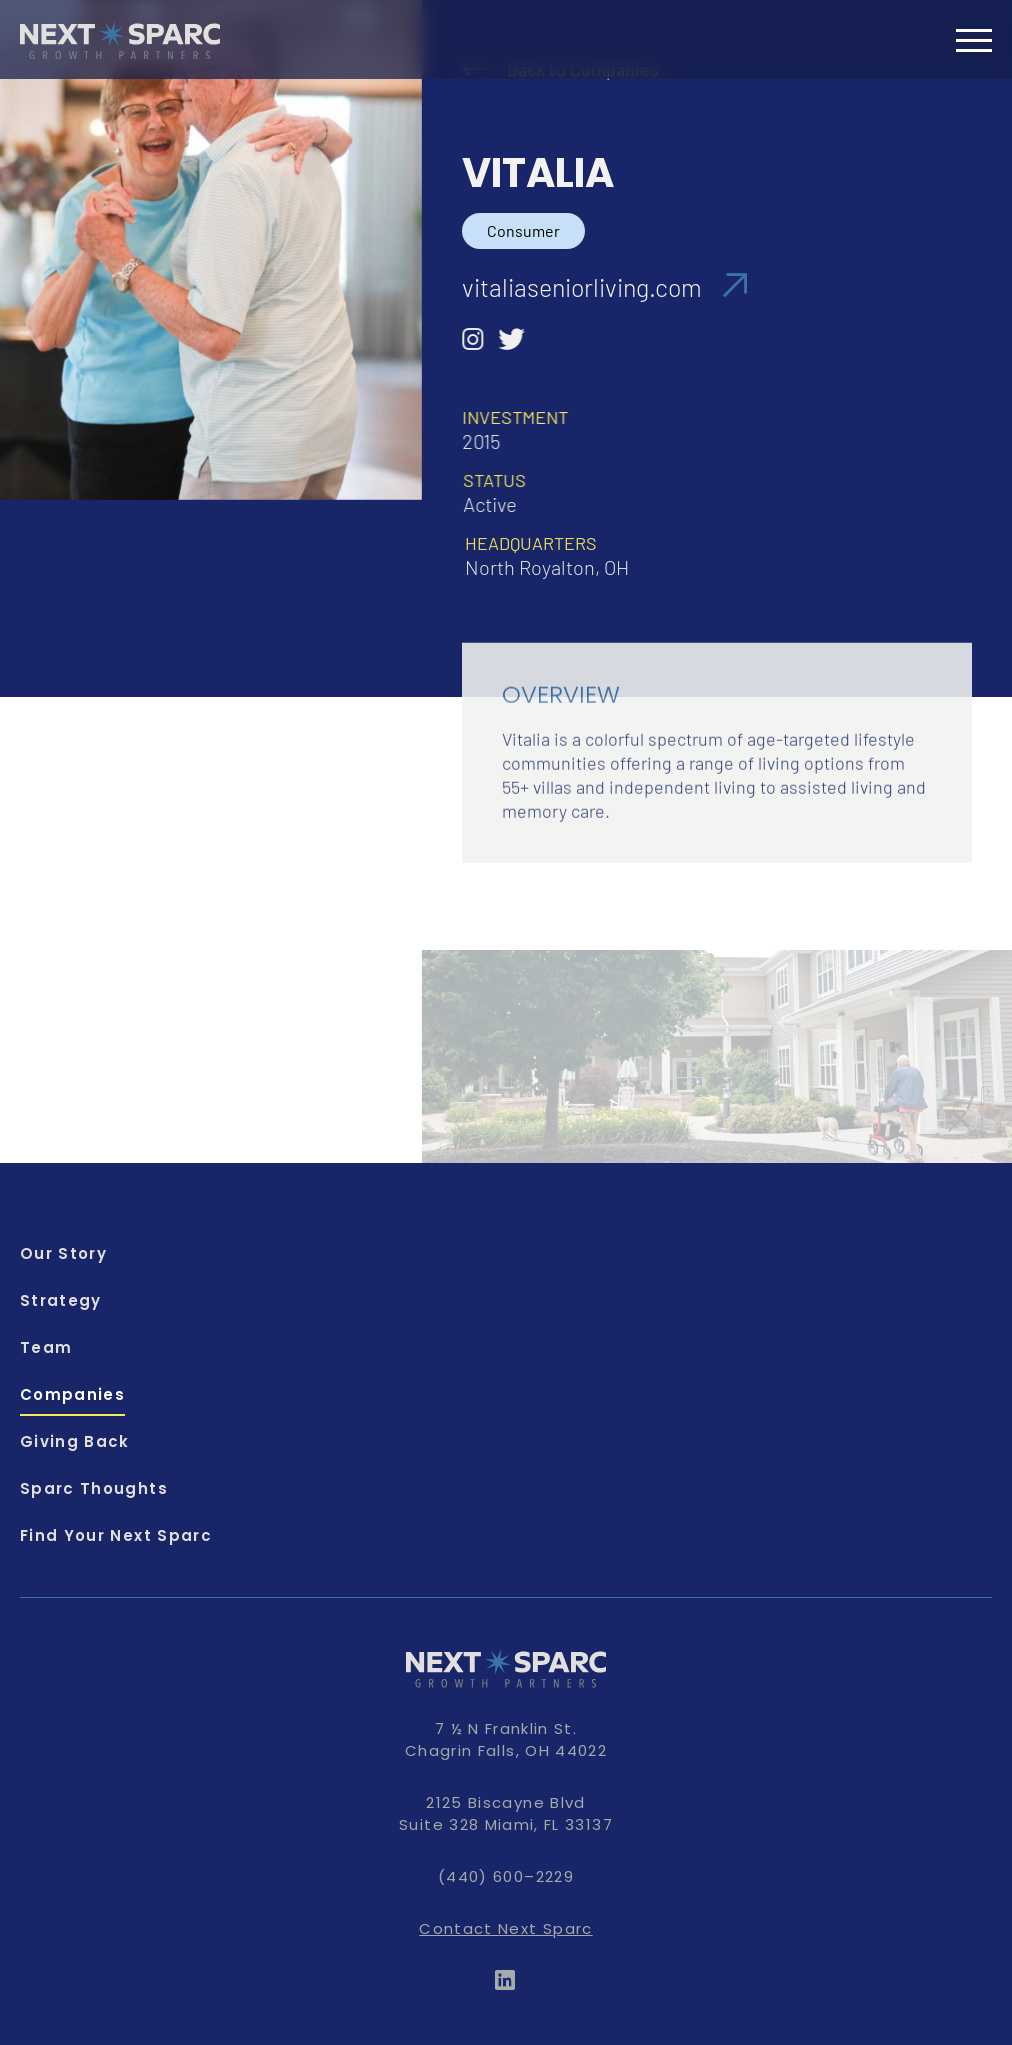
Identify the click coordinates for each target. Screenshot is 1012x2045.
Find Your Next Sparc (116, 1535)
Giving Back (75, 1441)
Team (46, 1347)
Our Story (63, 1253)
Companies (72, 1394)
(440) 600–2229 (506, 1876)
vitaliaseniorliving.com (604, 287)
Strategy (61, 1300)
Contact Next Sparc (505, 1928)
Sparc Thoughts (94, 1488)
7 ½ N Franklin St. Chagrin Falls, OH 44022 (506, 1739)
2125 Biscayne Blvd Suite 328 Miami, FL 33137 (506, 1813)
